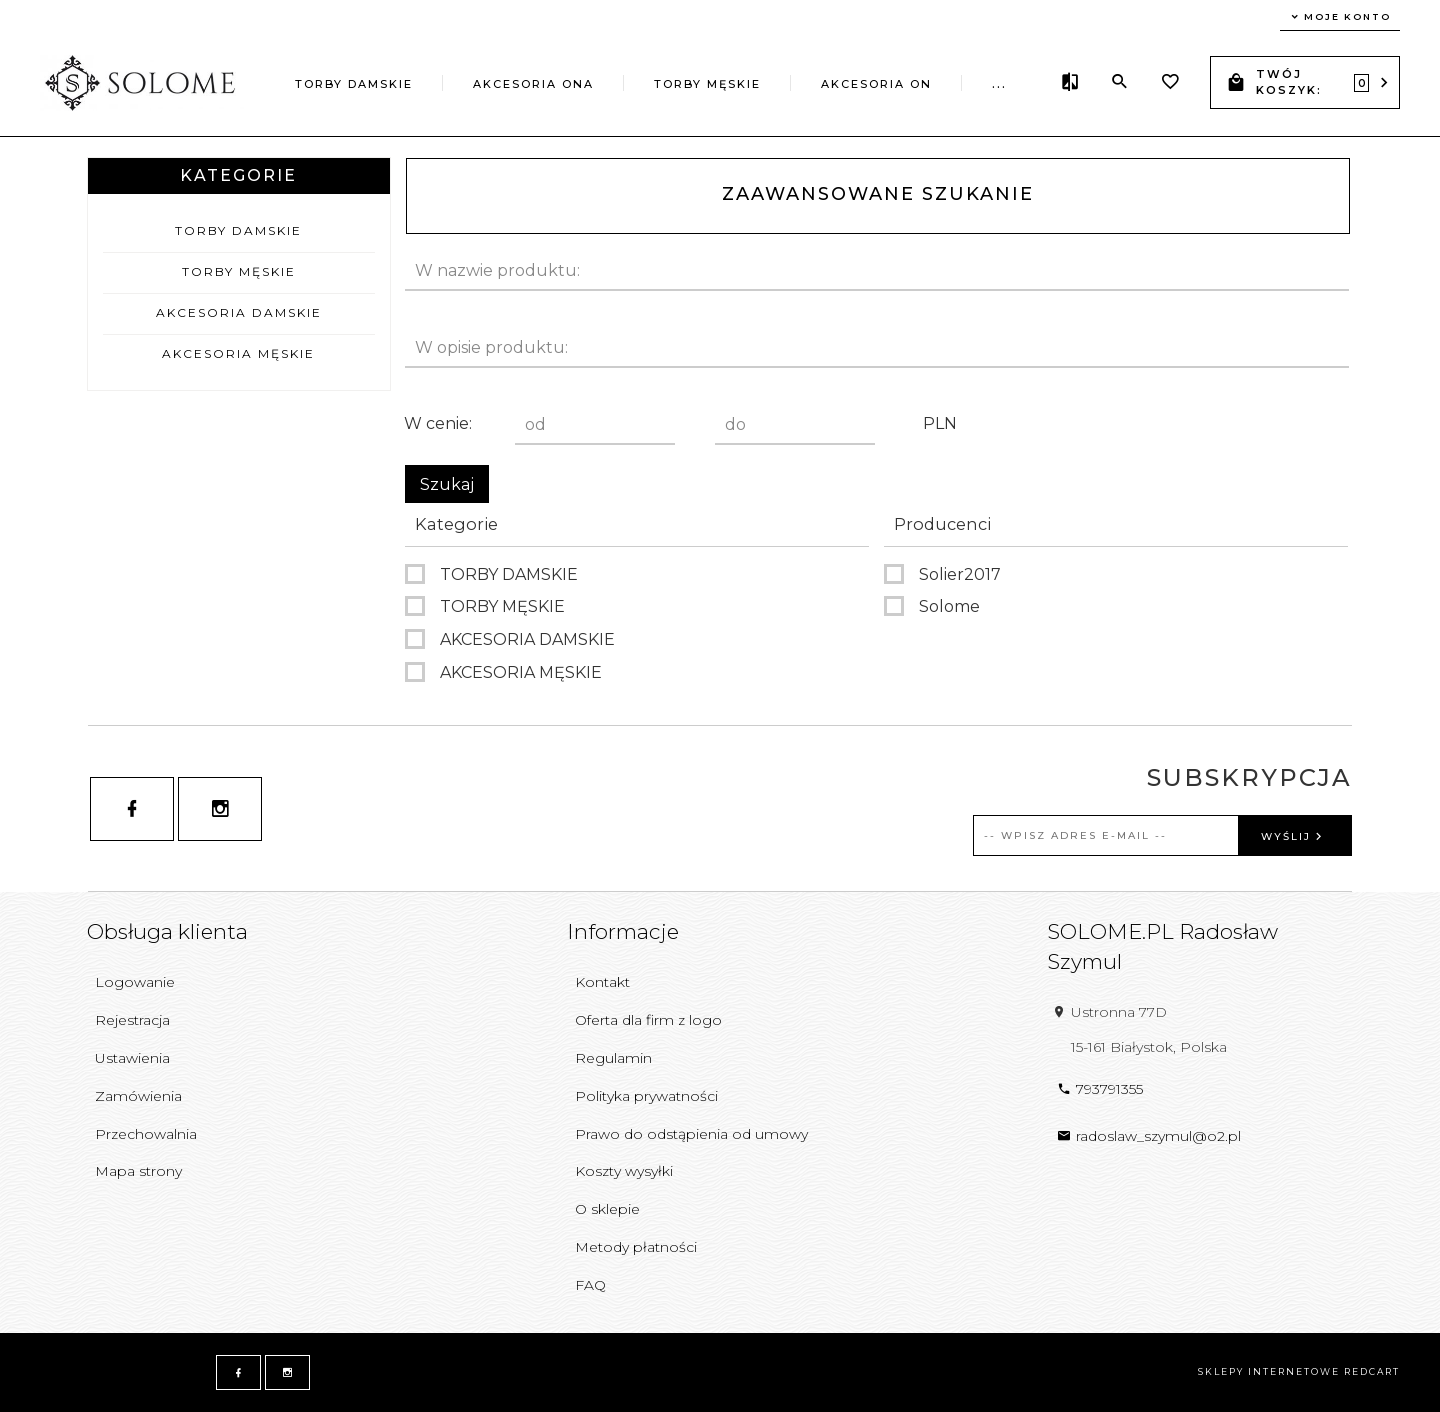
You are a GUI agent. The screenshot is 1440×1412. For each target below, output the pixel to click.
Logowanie (135, 982)
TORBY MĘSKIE (707, 84)
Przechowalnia (146, 1134)
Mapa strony (138, 1171)
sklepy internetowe (1269, 1371)
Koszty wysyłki (624, 1171)
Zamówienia (138, 1096)
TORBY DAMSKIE (354, 84)
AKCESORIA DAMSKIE (239, 312)
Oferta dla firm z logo (648, 1020)
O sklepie (607, 1209)
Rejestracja (132, 1020)
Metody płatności (636, 1247)
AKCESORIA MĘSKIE (238, 353)
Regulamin (613, 1058)
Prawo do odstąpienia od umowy (691, 1134)
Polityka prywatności (646, 1096)
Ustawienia (132, 1058)
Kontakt (602, 982)
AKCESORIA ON (876, 84)
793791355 (1100, 1089)
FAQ (590, 1285)
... (999, 84)
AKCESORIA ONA (533, 84)
